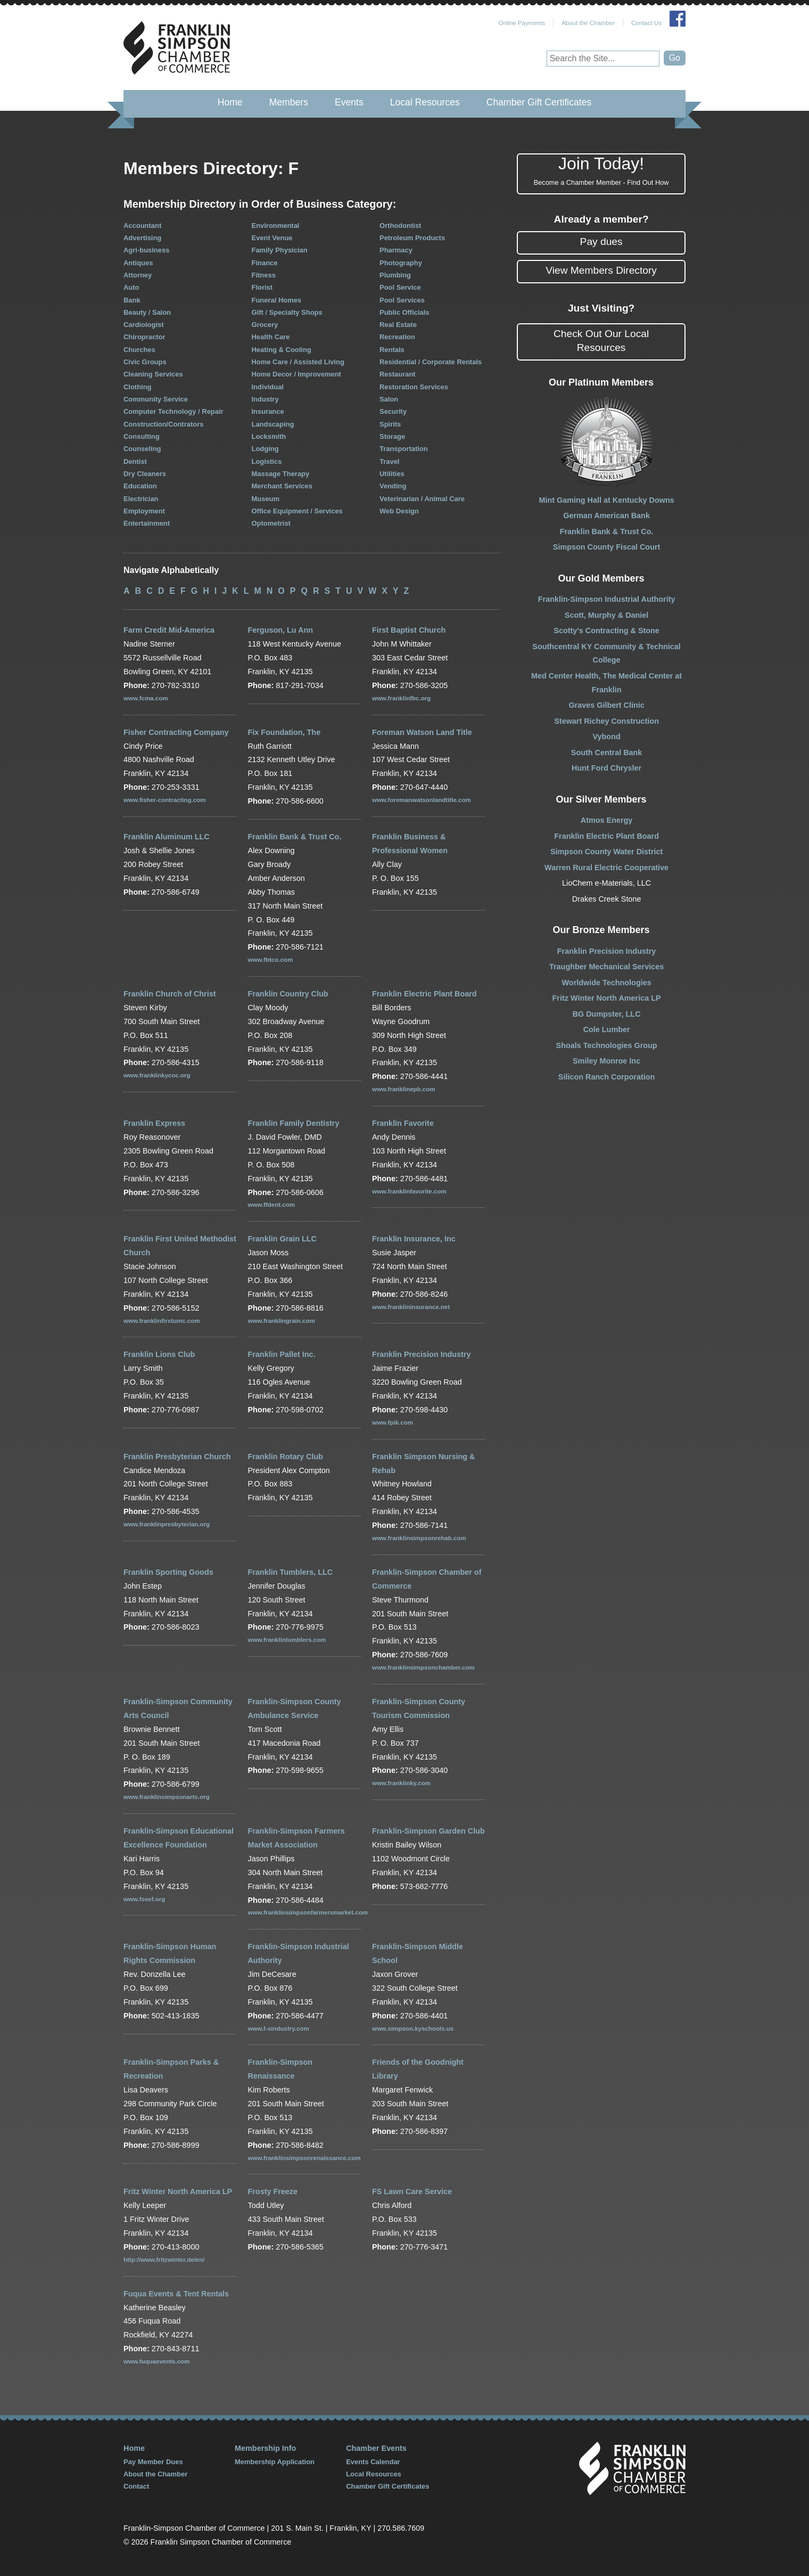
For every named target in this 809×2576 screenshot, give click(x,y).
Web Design (399, 511)
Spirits (390, 424)
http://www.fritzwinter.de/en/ (163, 2259)
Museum (266, 499)
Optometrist (271, 523)
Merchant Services (282, 486)
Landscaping (273, 424)
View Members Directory (601, 270)
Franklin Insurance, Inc (414, 1238)
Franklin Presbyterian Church (177, 1456)
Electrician (141, 499)
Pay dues (601, 241)
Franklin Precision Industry (421, 1354)
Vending (392, 486)
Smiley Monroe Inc (606, 1061)
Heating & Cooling (281, 350)
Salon (388, 399)
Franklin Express (154, 1123)
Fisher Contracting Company (176, 732)
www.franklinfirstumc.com (161, 1321)
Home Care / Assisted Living (298, 362)
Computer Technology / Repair (173, 411)
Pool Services (402, 300)
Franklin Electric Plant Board (424, 993)
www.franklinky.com (401, 1783)
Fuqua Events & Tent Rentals (176, 2293)
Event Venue (272, 238)
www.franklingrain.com (281, 1321)
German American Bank (606, 515)
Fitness (264, 275)
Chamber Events (376, 2448)
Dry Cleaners (144, 474)
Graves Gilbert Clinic (606, 705)
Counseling (142, 449)
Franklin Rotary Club (285, 1456)
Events (349, 102)
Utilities (391, 474)
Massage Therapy (281, 474)
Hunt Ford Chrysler (606, 768)
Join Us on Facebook (678, 19)
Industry (265, 399)
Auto (131, 287)
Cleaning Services (153, 374)
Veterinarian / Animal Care (422, 499)
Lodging (265, 449)
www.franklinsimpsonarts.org (166, 1797)
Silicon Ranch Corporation (606, 1077)
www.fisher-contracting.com (164, 800)
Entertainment (146, 523)
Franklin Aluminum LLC (166, 836)
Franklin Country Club (287, 993)
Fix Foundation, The (283, 732)
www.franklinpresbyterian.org (166, 1524)
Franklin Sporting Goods (168, 1572)
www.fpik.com (392, 1422)
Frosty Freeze (272, 2191)
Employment (144, 511)
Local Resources (425, 102)
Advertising (142, 238)
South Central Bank (606, 752)
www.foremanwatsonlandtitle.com (421, 800)
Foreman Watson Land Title (422, 732)
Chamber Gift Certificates (539, 102)
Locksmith (269, 436)
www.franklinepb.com (403, 1089)
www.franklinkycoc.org (157, 1075)
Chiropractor (144, 337)
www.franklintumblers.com (286, 1640)
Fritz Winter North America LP (177, 2191)
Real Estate (398, 325)
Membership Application (275, 2462)
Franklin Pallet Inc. (281, 1354)
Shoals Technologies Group (606, 1045)
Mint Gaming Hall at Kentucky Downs (606, 500)
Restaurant (397, 374)
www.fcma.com (145, 698)
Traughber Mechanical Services (606, 966)
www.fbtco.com (270, 959)
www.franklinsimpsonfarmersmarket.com (307, 1912)
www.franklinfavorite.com (409, 1191)
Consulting (141, 436)
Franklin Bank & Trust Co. (294, 836)
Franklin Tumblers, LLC (290, 1572)
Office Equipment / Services (297, 511)
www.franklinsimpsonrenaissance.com (303, 2158)
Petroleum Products (412, 238)
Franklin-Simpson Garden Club (428, 1831)
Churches (139, 350)
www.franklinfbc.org (401, 698)
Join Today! (601, 171)
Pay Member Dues (153, 2462)
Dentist (135, 461)
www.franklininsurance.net (411, 1307)
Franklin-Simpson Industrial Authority (606, 599)
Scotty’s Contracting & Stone (606, 630)
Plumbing (395, 275)
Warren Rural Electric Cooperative (606, 867)
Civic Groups (145, 362)
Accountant (142, 226)
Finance (265, 263)
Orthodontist (400, 226)
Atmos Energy (607, 820)
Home (230, 102)
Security (393, 411)
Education (140, 486)
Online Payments (521, 23)
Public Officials (404, 312)
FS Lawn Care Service (412, 2191)
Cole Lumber (606, 1029)
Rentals (391, 350)
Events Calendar (373, 2462)
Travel (389, 461)
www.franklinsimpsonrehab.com (419, 1538)
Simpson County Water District (606, 851)
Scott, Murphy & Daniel (607, 615)
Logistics (267, 461)
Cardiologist (143, 325)
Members (288, 102)
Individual (268, 387)
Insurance (268, 411)
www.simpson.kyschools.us (412, 2028)
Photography (400, 263)
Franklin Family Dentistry (293, 1123)
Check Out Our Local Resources (601, 340)
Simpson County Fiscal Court (606, 547)
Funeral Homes (277, 300)
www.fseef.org (144, 1899)
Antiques (138, 263)
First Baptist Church (408, 630)
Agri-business (146, 250)
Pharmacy (395, 250)
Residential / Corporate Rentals (430, 362)
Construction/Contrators (163, 424)
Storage (392, 436)
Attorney (137, 275)
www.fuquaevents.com (156, 2361)
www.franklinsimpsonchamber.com (423, 1667)
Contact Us (646, 23)
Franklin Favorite (403, 1123)
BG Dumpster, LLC (607, 1014)
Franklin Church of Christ (169, 993)
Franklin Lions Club (159, 1354)
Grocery (265, 325)
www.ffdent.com (271, 1204)
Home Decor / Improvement (296, 374)
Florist (262, 287)
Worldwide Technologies (606, 982)
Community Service (155, 399)
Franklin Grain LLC (282, 1238)
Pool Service (400, 287)
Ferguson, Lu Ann (280, 630)
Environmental (276, 226)
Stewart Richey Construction (606, 721)
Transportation (403, 449)
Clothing (137, 387)
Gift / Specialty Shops (287, 312)
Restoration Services (413, 387)
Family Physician (280, 250)
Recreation (397, 337)
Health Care (271, 337)
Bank (132, 300)
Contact (136, 2486)
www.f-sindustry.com (278, 2028)
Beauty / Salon (147, 312)
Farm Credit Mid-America (168, 630)
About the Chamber (588, 23)
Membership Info (265, 2448)
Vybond (606, 736)
